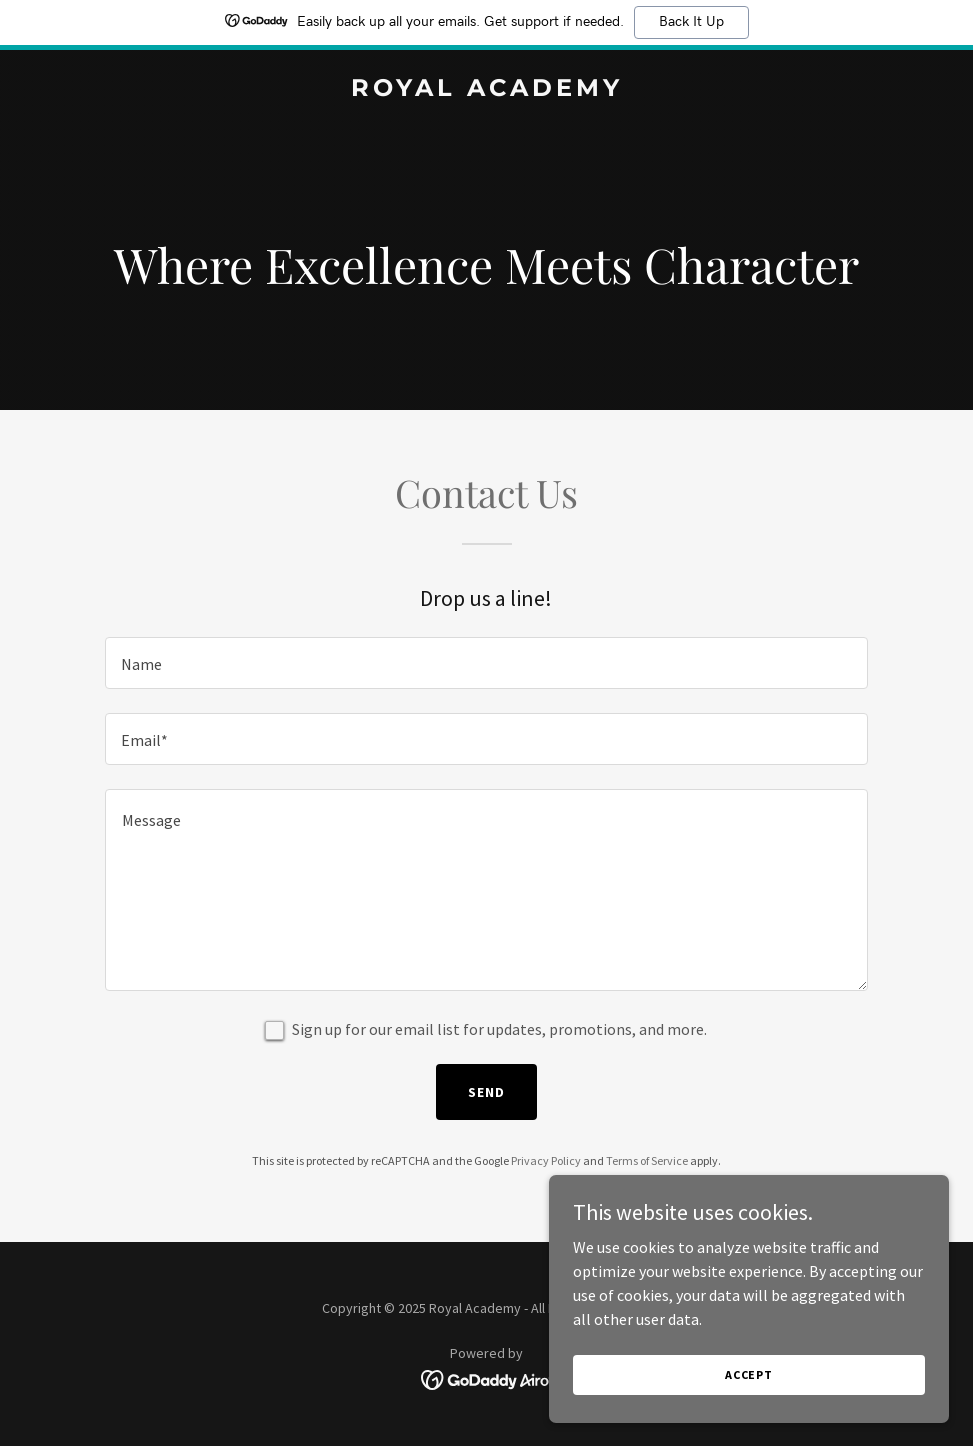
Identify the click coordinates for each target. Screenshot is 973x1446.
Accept (749, 1374)
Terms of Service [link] (647, 1160)
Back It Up (691, 22)
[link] (487, 90)
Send (486, 1092)
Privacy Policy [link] (546, 1160)
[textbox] (486, 663)
